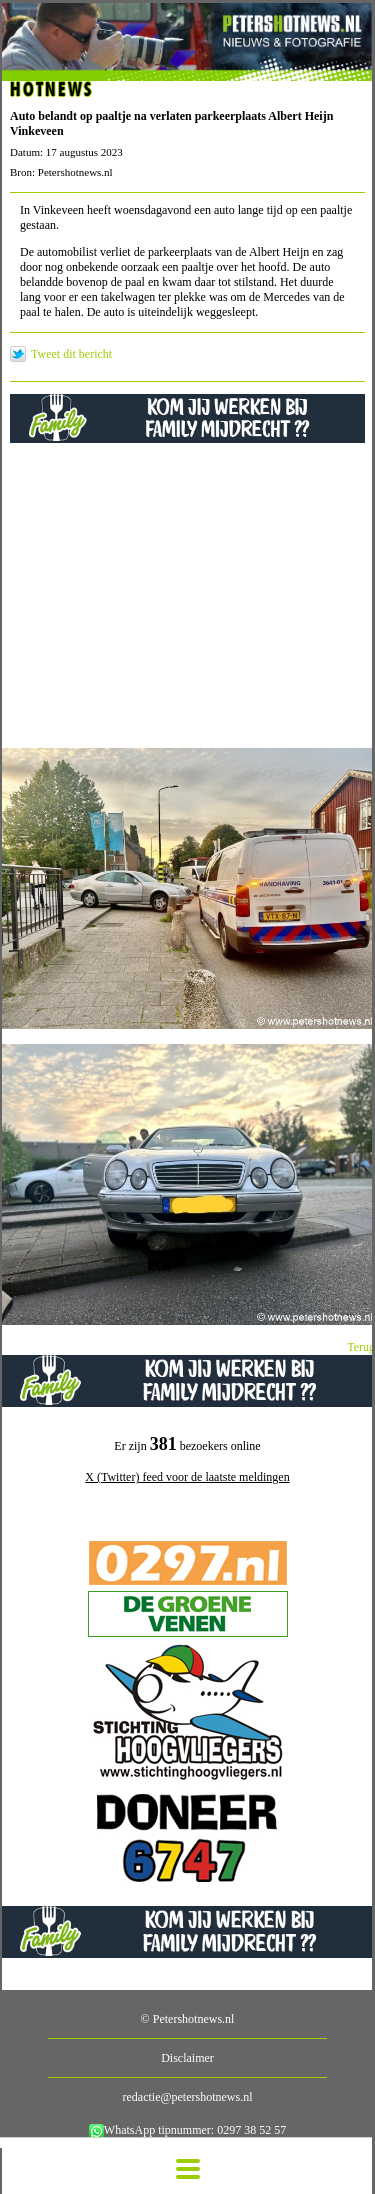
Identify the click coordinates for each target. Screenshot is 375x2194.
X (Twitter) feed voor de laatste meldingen (187, 1477)
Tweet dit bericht (71, 354)
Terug (361, 1347)
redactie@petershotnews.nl (187, 2097)
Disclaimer (187, 2058)
